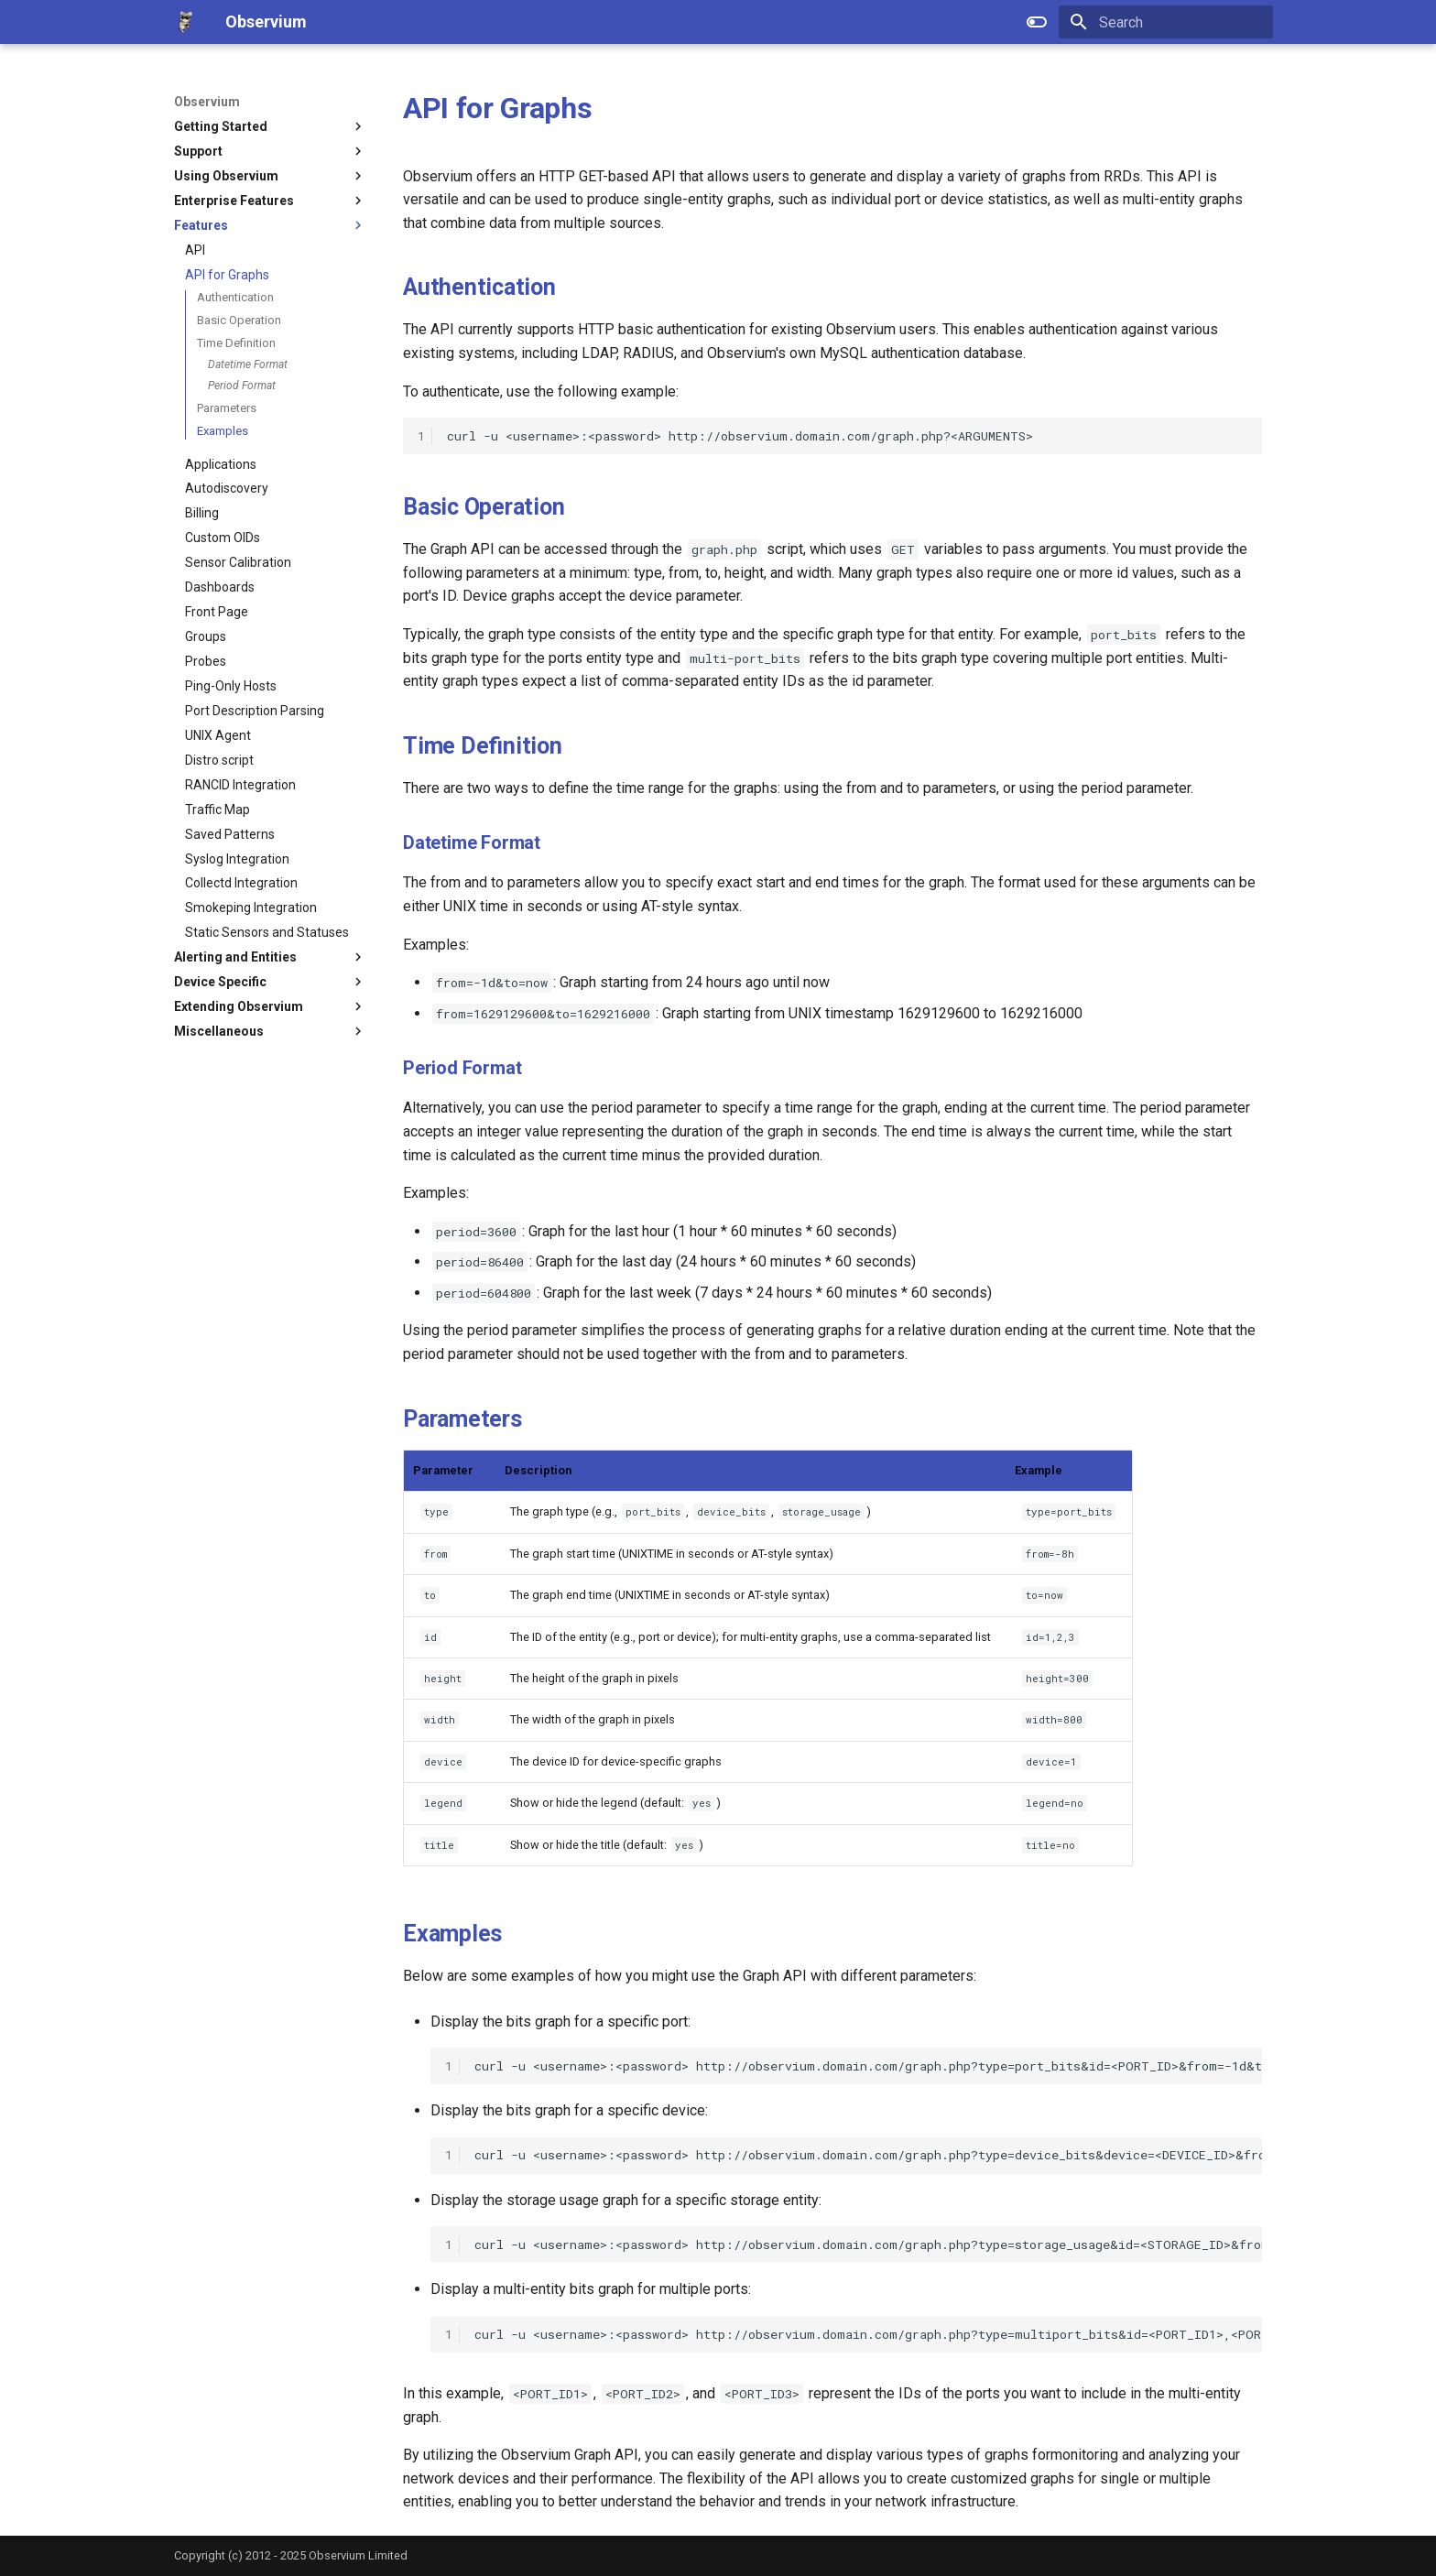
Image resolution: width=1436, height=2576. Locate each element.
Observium (207, 101)
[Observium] (185, 22)
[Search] (1166, 21)
